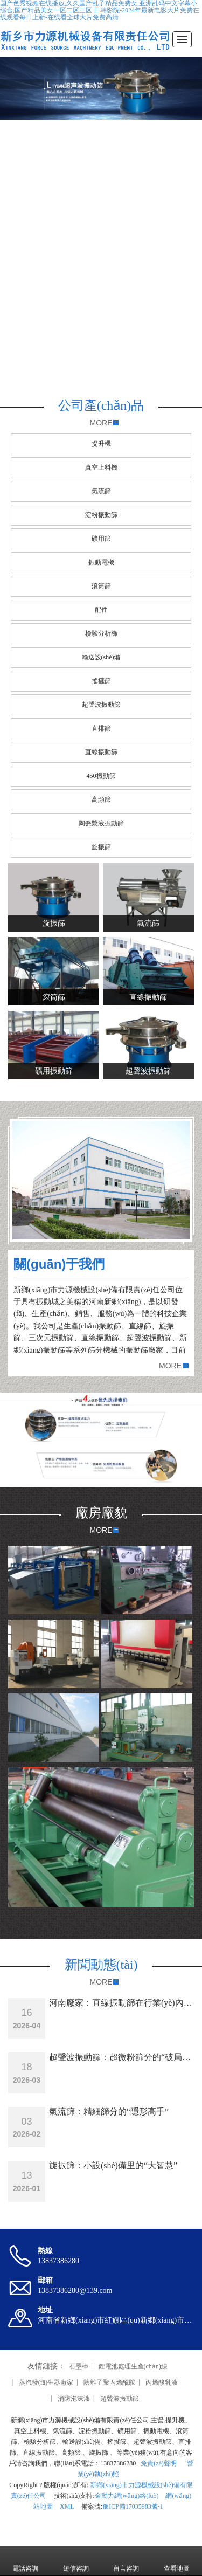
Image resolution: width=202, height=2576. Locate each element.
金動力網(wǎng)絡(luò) (127, 2495)
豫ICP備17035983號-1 (132, 2506)
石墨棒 (78, 2366)
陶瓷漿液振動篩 (101, 823)
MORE (100, 422)
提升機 (101, 443)
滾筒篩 (101, 586)
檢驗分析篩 (101, 633)
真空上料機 (101, 467)
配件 (101, 610)
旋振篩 (101, 847)
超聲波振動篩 (101, 704)
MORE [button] (170, 1365)
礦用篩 (101, 538)
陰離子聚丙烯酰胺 (109, 2382)
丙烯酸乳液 (161, 2382)
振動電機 (101, 562)
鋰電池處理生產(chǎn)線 (133, 2366)
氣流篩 (101, 491)
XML (67, 2506)
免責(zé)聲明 (158, 2463)
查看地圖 (177, 2561)
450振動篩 (101, 776)
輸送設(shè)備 (101, 657)
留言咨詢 (126, 2561)
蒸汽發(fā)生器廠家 (46, 2382)
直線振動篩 (101, 752)
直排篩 (101, 728)
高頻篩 (101, 799)
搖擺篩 (101, 681)
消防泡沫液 (74, 2398)
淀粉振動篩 (101, 515)
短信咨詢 (76, 2561)
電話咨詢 (25, 2561)
